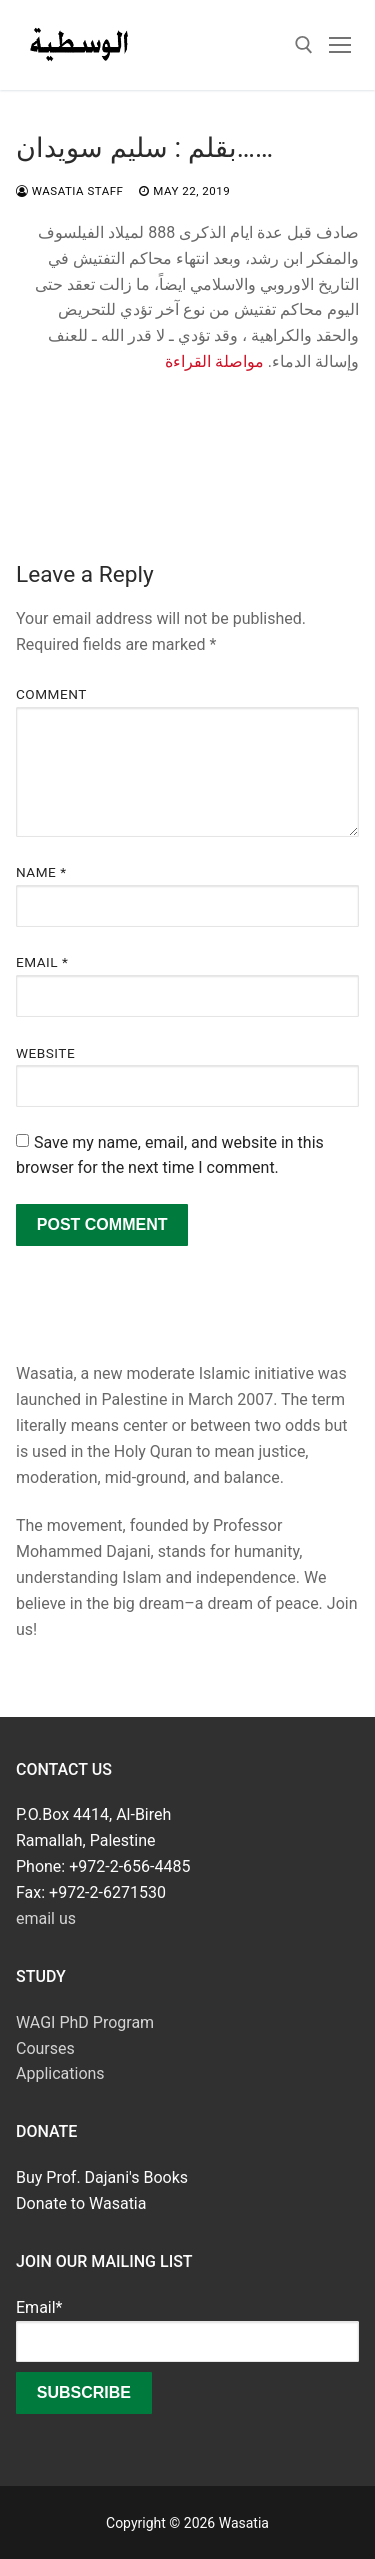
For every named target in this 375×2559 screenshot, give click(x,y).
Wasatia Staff (69, 191)
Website (45, 1053)
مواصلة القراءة (214, 361)
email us (46, 1918)
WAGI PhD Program (85, 2022)
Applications (60, 2073)
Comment (51, 694)
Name (41, 872)
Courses (45, 2048)
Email (42, 962)
